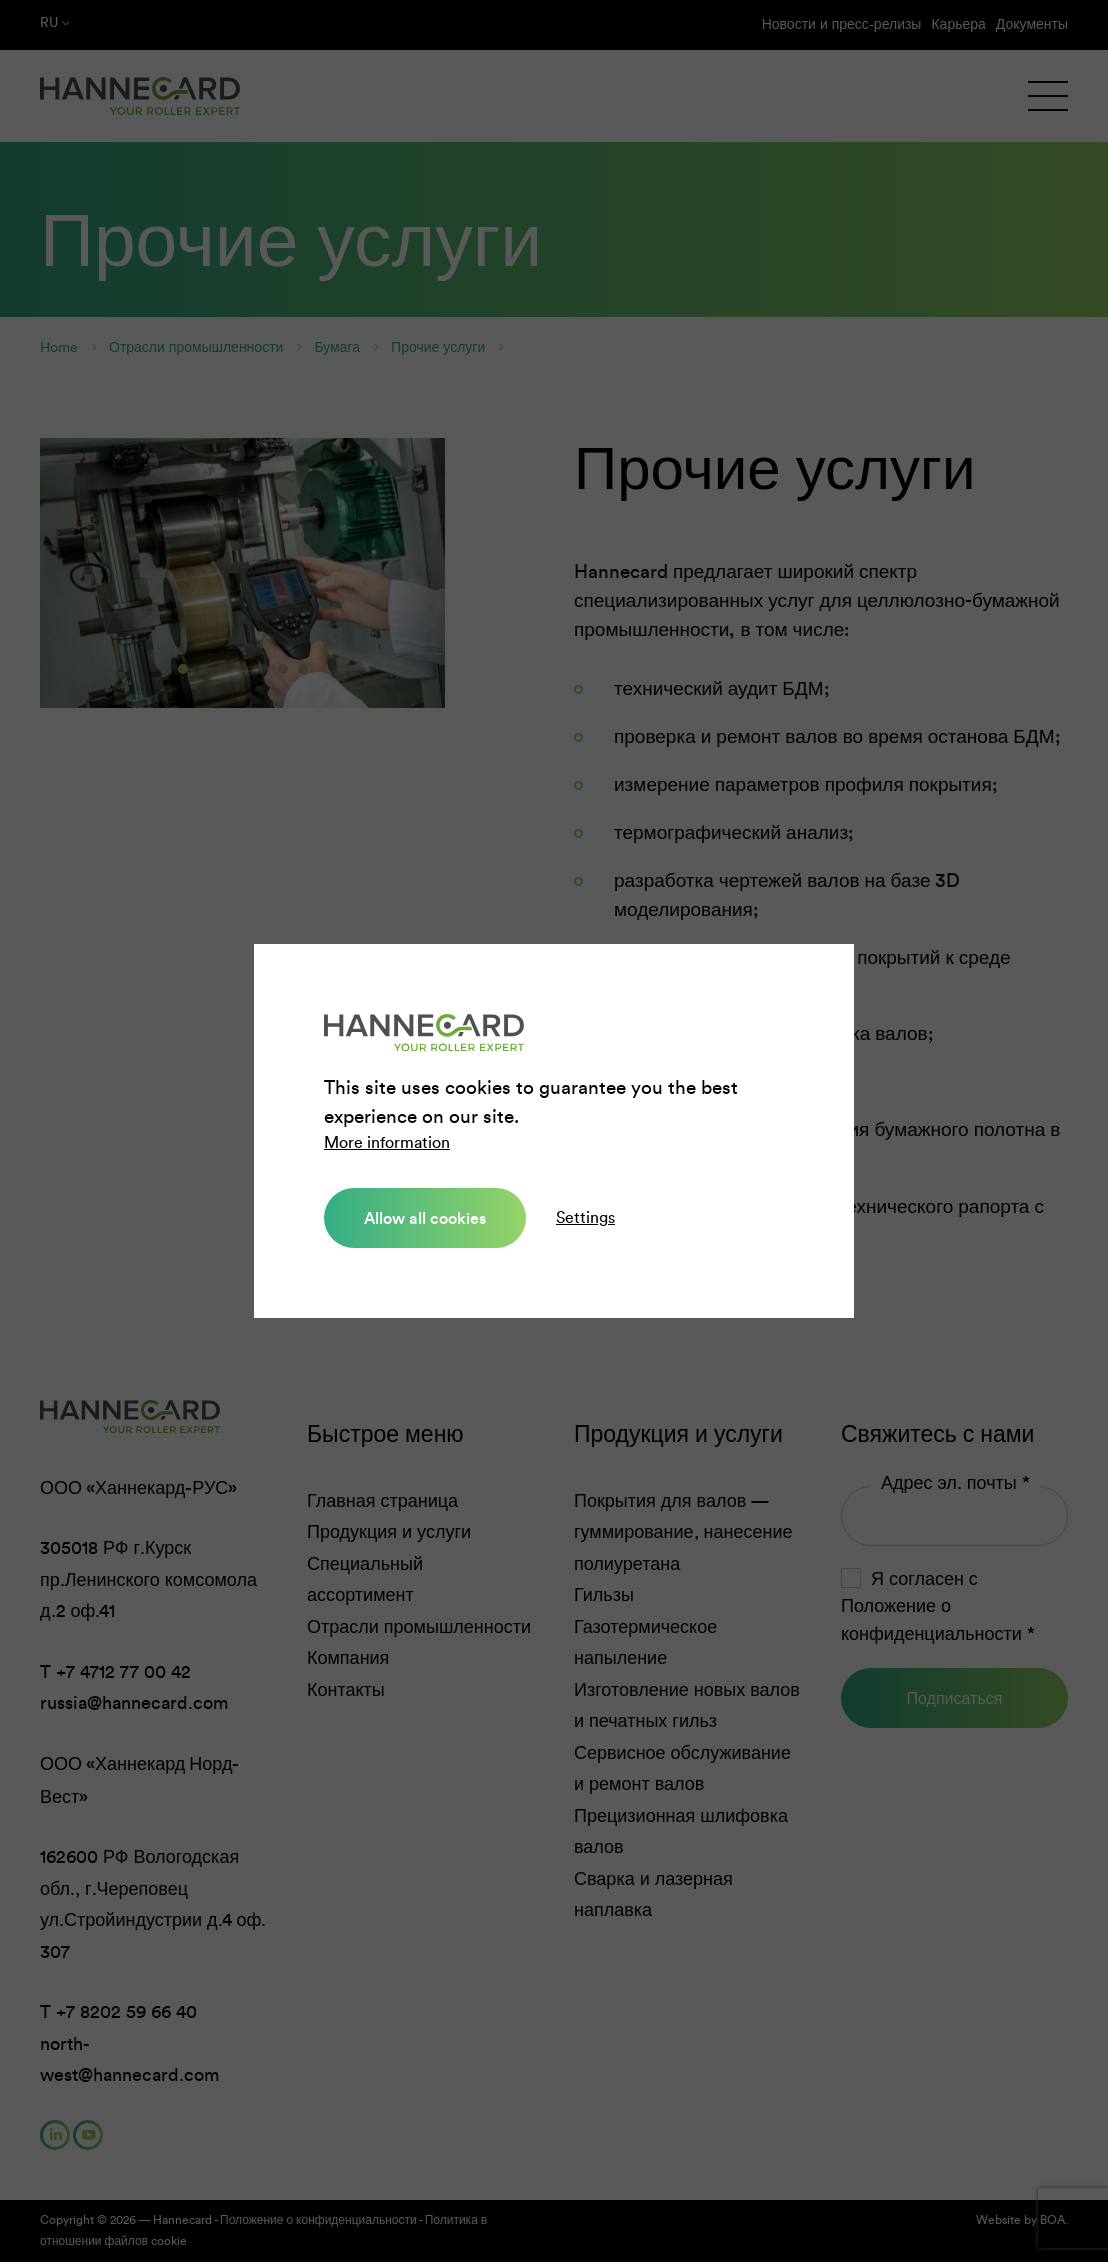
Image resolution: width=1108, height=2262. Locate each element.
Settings (585, 1217)
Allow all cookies (425, 1218)
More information (387, 1142)
